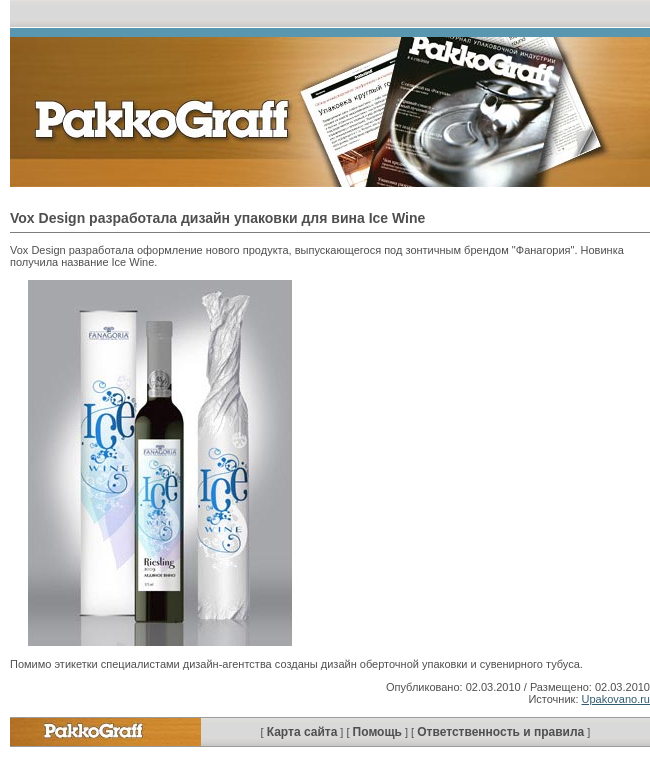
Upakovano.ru (616, 699)
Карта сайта (302, 732)
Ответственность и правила (500, 732)
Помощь (377, 732)
